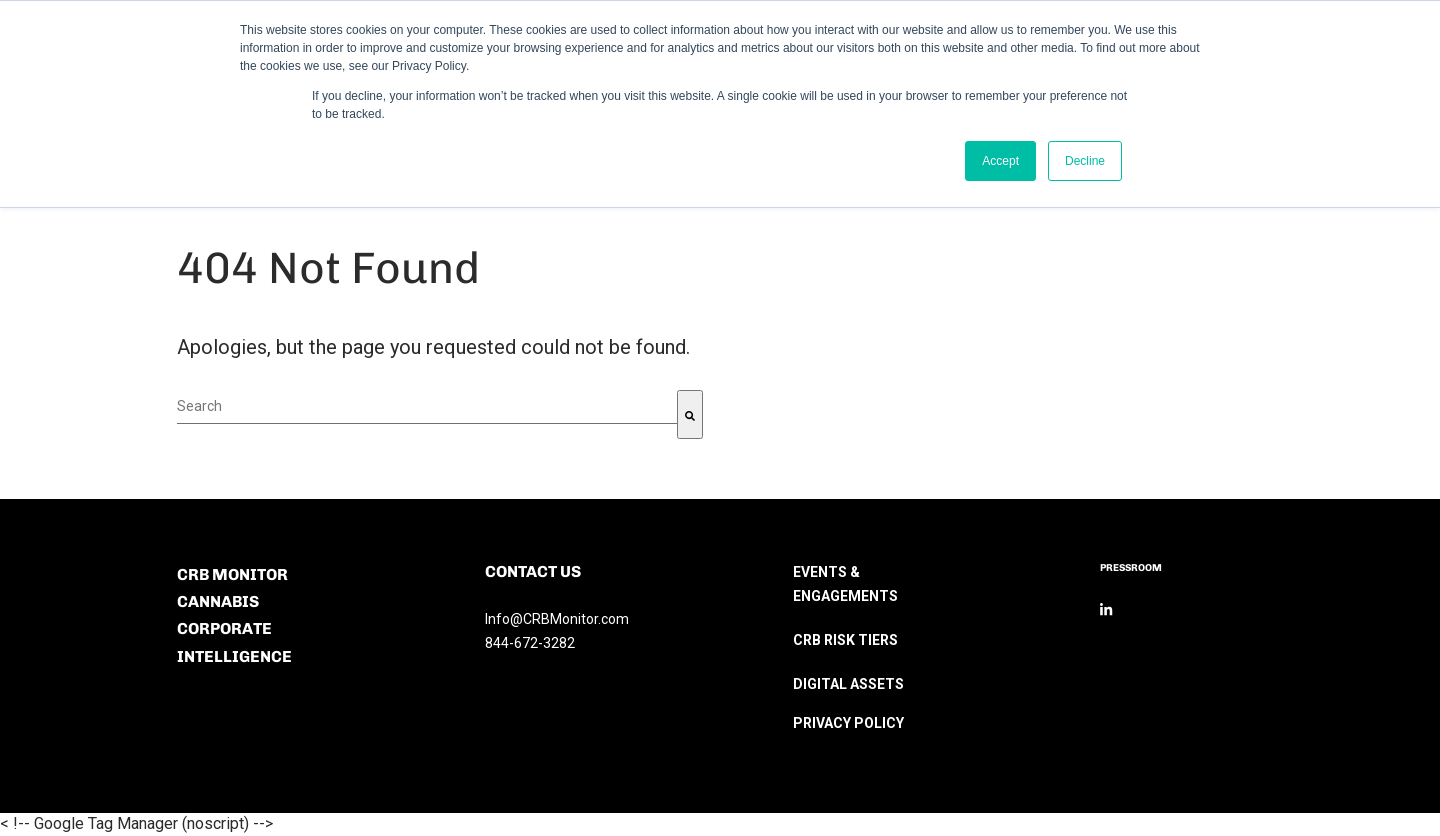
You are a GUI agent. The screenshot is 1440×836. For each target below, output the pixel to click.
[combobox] (427, 407)
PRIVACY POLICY (848, 723)
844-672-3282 (530, 643)
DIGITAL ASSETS (848, 684)
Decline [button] (1085, 161)
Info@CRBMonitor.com (557, 619)
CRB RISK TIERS (845, 640)
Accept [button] (1000, 161)
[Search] (690, 414)
